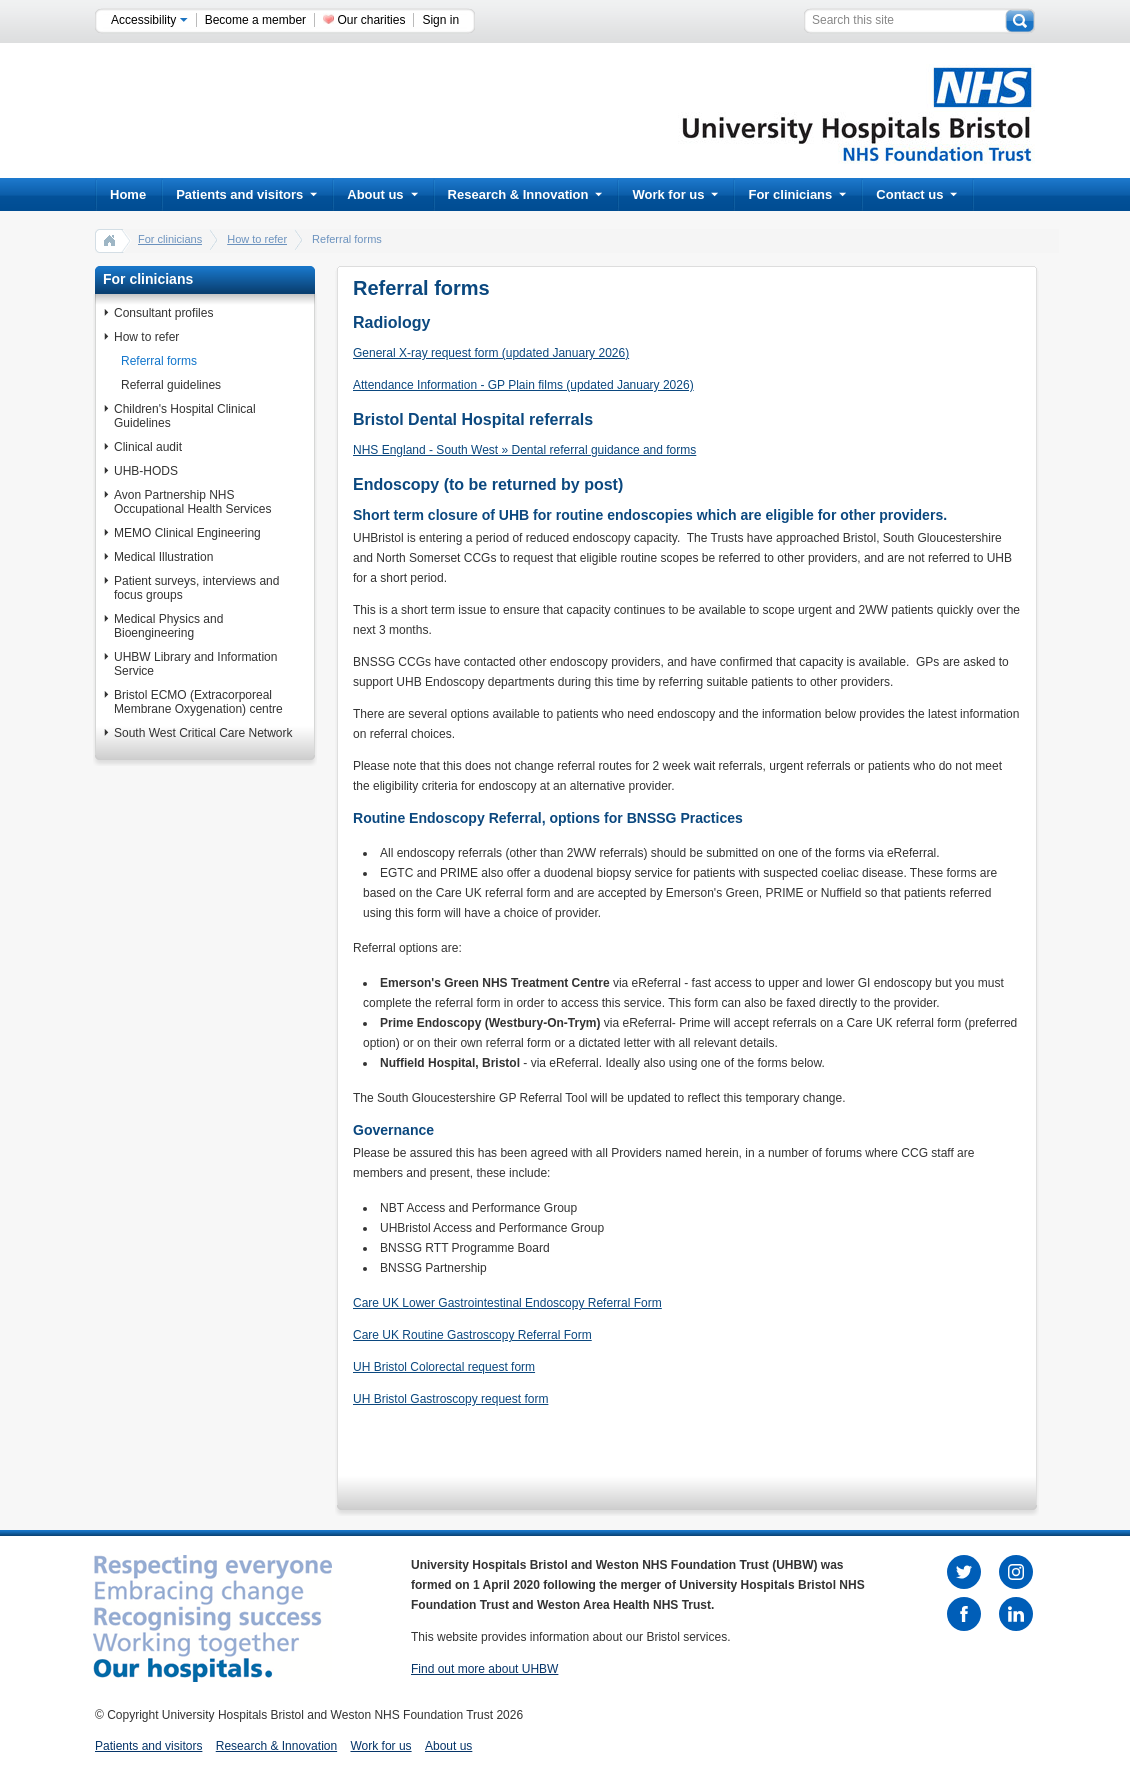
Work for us (675, 194)
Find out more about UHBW (484, 1669)
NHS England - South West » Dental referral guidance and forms (524, 450)
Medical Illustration (163, 557)
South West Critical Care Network (203, 733)
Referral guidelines (171, 385)
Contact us (916, 194)
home (110, 240)
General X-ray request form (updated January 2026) (491, 353)
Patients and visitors (246, 194)
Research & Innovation (525, 194)
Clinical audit (148, 447)
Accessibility (149, 20)
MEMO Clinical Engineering (187, 533)
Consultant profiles (163, 313)
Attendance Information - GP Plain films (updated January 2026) (523, 385)
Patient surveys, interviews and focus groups (196, 588)
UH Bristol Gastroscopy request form (450, 1399)
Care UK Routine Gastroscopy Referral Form (472, 1335)
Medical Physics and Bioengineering (168, 626)
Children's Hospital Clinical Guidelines (185, 416)
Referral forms (159, 361)
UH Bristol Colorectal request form (444, 1367)
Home (128, 194)
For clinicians (797, 194)
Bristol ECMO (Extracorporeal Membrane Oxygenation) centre (198, 702)
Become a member (255, 20)
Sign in (440, 20)
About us (382, 194)
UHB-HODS (146, 471)
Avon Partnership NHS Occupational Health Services (192, 502)
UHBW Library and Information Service (195, 664)
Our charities (371, 20)
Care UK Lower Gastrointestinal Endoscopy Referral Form (507, 1303)
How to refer (257, 239)
